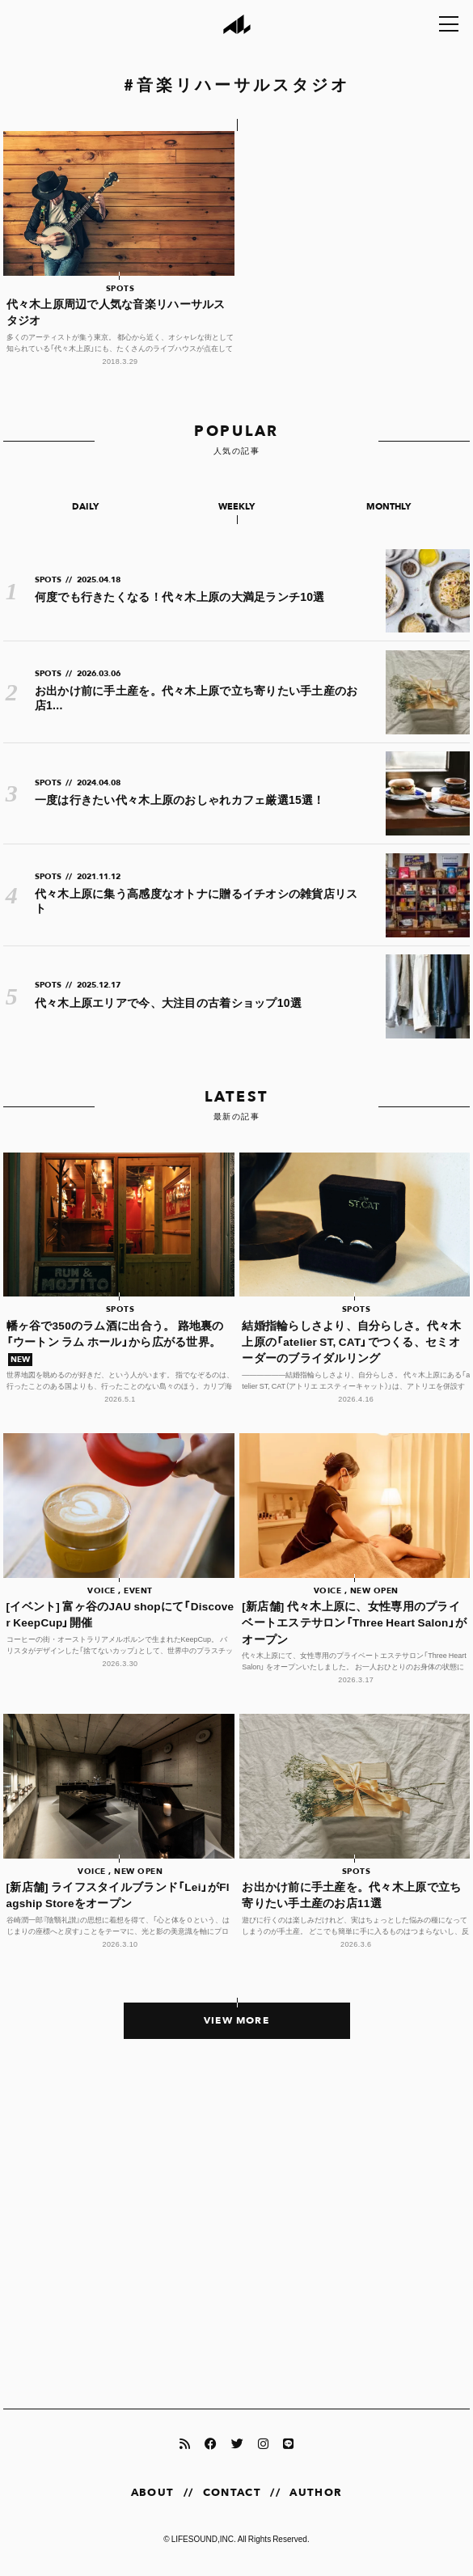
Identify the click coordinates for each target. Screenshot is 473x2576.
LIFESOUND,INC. (203, 2538)
